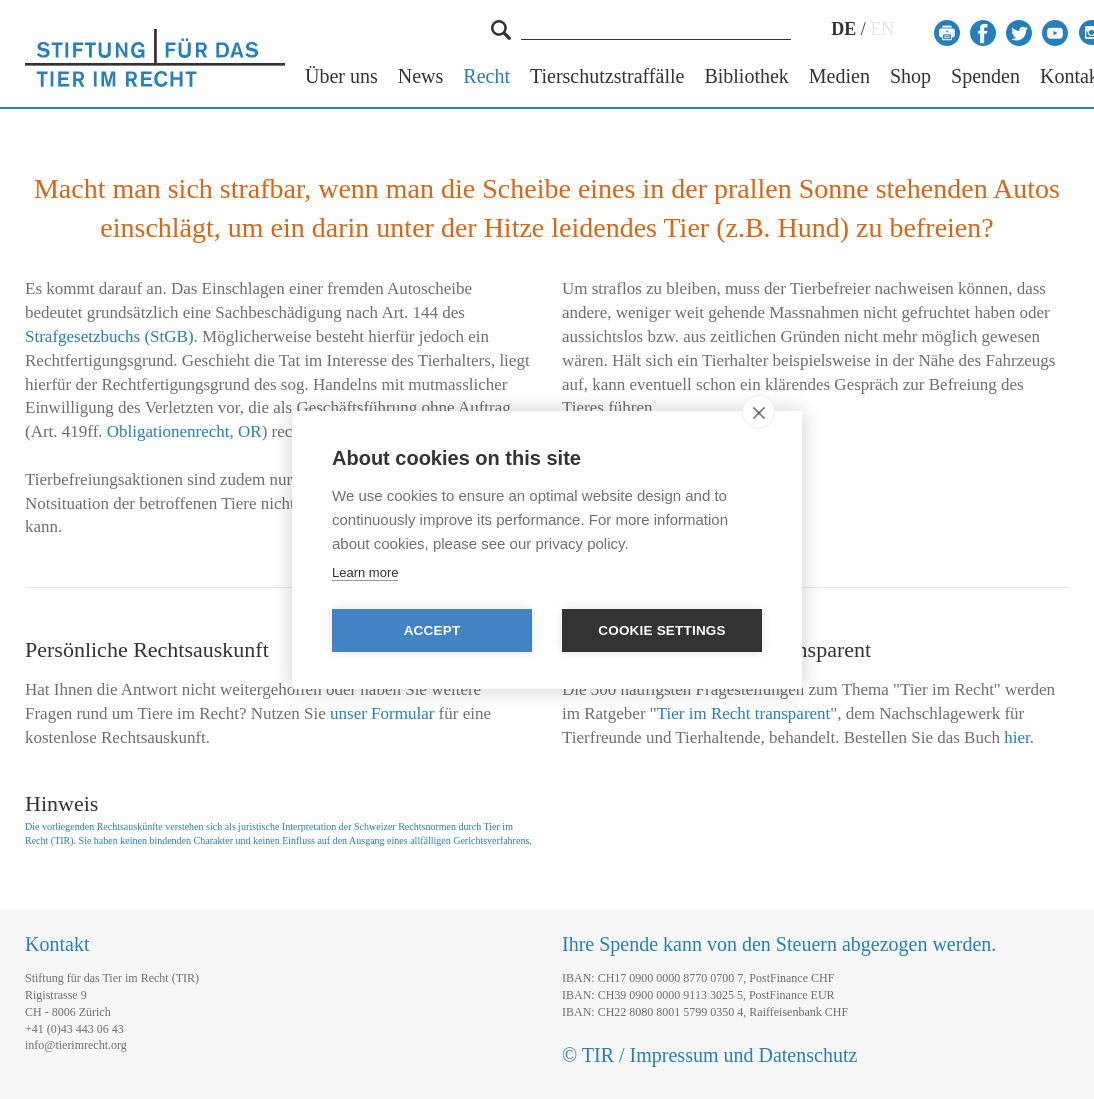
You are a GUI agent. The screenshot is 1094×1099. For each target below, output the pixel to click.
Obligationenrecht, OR (184, 431)
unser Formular (382, 713)
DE (843, 29)
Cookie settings (662, 630)
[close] (758, 412)
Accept (432, 630)
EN (882, 29)
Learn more (365, 572)
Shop (910, 76)
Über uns (341, 76)
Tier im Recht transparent (744, 713)
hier (1017, 737)
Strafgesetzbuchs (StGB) (109, 336)
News (421, 76)
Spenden (985, 76)
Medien (839, 76)
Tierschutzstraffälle (607, 76)
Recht (486, 76)
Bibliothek (746, 76)
